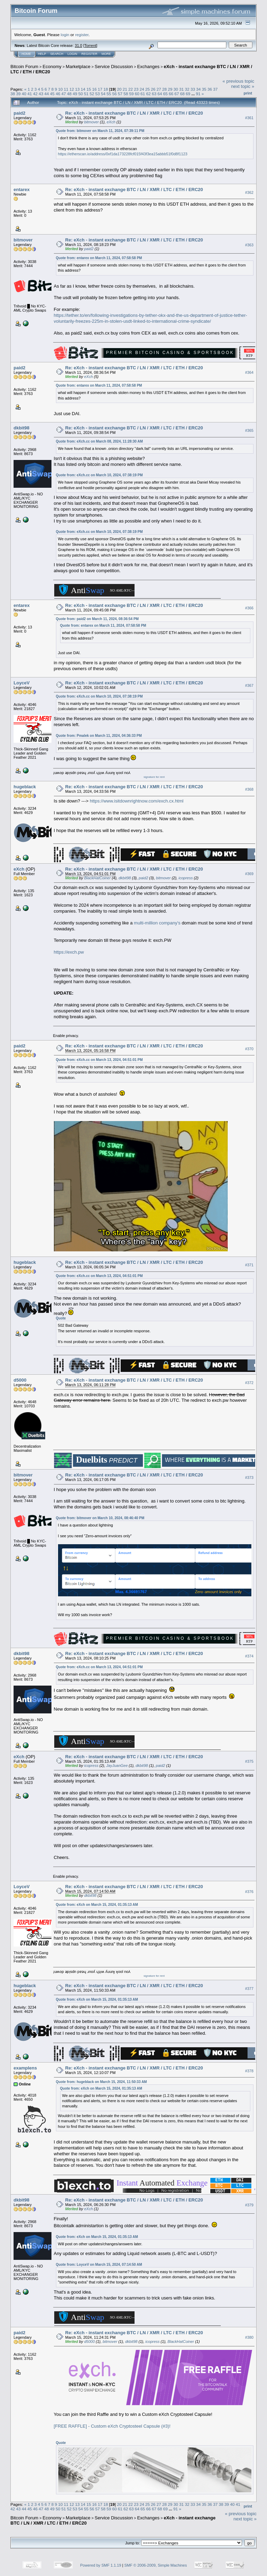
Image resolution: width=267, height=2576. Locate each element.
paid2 (19, 113)
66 (171, 93)
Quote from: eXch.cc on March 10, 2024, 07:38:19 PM (99, 475)
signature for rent (154, 777)
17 (100, 89)
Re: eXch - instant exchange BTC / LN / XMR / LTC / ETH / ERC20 (134, 113)
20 (119, 89)
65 (165, 93)
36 (210, 89)
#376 (249, 1892)
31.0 (78, 45)
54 (103, 93)
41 (29, 93)
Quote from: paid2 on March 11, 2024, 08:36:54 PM (97, 619)
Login (72, 54)
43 (41, 93)
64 (159, 93)
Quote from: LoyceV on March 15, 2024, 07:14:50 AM (99, 2264)
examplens (25, 2068)
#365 (249, 430)
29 (170, 89)
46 (58, 93)
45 (52, 93)
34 (198, 89)
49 (75, 93)
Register (89, 54)
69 (188, 93)
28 (164, 89)
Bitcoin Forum (24, 66)
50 (80, 93)
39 (18, 93)
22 (130, 89)
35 (204, 89)
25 (147, 89)
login (65, 34)
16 (94, 89)
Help (42, 54)
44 (46, 93)
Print (248, 93)
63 (154, 93)
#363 (249, 245)
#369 (249, 874)
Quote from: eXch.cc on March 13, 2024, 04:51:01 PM (99, 1060)
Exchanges (148, 66)
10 (60, 89)
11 (66, 89)
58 (125, 93)
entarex (22, 189)
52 (92, 93)
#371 (249, 1265)
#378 (249, 2071)
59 (131, 93)
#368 (249, 789)
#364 (249, 372)
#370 (249, 1049)
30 (175, 89)
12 (72, 89)
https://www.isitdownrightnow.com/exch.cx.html (137, 801)
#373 (249, 1478)
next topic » (242, 86)
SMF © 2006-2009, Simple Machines (155, 2565)
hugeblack (25, 786)
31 (181, 89)
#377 (249, 1988)
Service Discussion (114, 66)
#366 (249, 608)
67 (177, 93)
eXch (111, 122)
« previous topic (238, 81)
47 (63, 93)
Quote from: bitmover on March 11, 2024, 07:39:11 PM (100, 131)
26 (153, 89)
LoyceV (22, 682)
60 (137, 93)
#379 (249, 2205)
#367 (249, 685)
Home (26, 54)
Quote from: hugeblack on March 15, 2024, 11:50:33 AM (101, 2082)
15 (89, 89)
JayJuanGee (117, 1765)
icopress (185, 878)
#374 (249, 1656)
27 (158, 89)
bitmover (91, 122)
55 (109, 93)
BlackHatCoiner (97, 878)
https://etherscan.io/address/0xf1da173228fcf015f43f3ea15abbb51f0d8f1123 (122, 154)
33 (193, 89)
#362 (249, 192)
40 (24, 93)
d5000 (20, 1380)
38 (12, 93)
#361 (249, 118)
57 (120, 93)
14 (83, 89)
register (81, 34)
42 (35, 93)
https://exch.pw (69, 952)
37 (215, 89)
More (106, 54)
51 (86, 93)
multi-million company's (157, 922)
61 (142, 93)
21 (125, 89)
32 (187, 89)
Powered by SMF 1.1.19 (100, 2565)
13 (77, 89)
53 (97, 93)
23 (136, 89)
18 (105, 89)
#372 (249, 1383)
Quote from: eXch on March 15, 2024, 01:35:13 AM (97, 1905)
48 (69, 93)
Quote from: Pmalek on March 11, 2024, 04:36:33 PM (99, 736)
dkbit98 (22, 427)
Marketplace (78, 66)
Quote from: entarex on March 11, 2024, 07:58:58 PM (99, 258)
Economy (52, 66)
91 (198, 93)
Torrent (90, 45)
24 (142, 89)
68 (182, 93)
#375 (249, 1761)
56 (114, 93)
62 (148, 93)
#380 (249, 2337)
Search (57, 54)
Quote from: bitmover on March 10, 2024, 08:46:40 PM (100, 1518)
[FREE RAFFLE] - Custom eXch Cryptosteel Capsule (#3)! (112, 2426)
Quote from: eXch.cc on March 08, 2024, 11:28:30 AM (99, 441)
